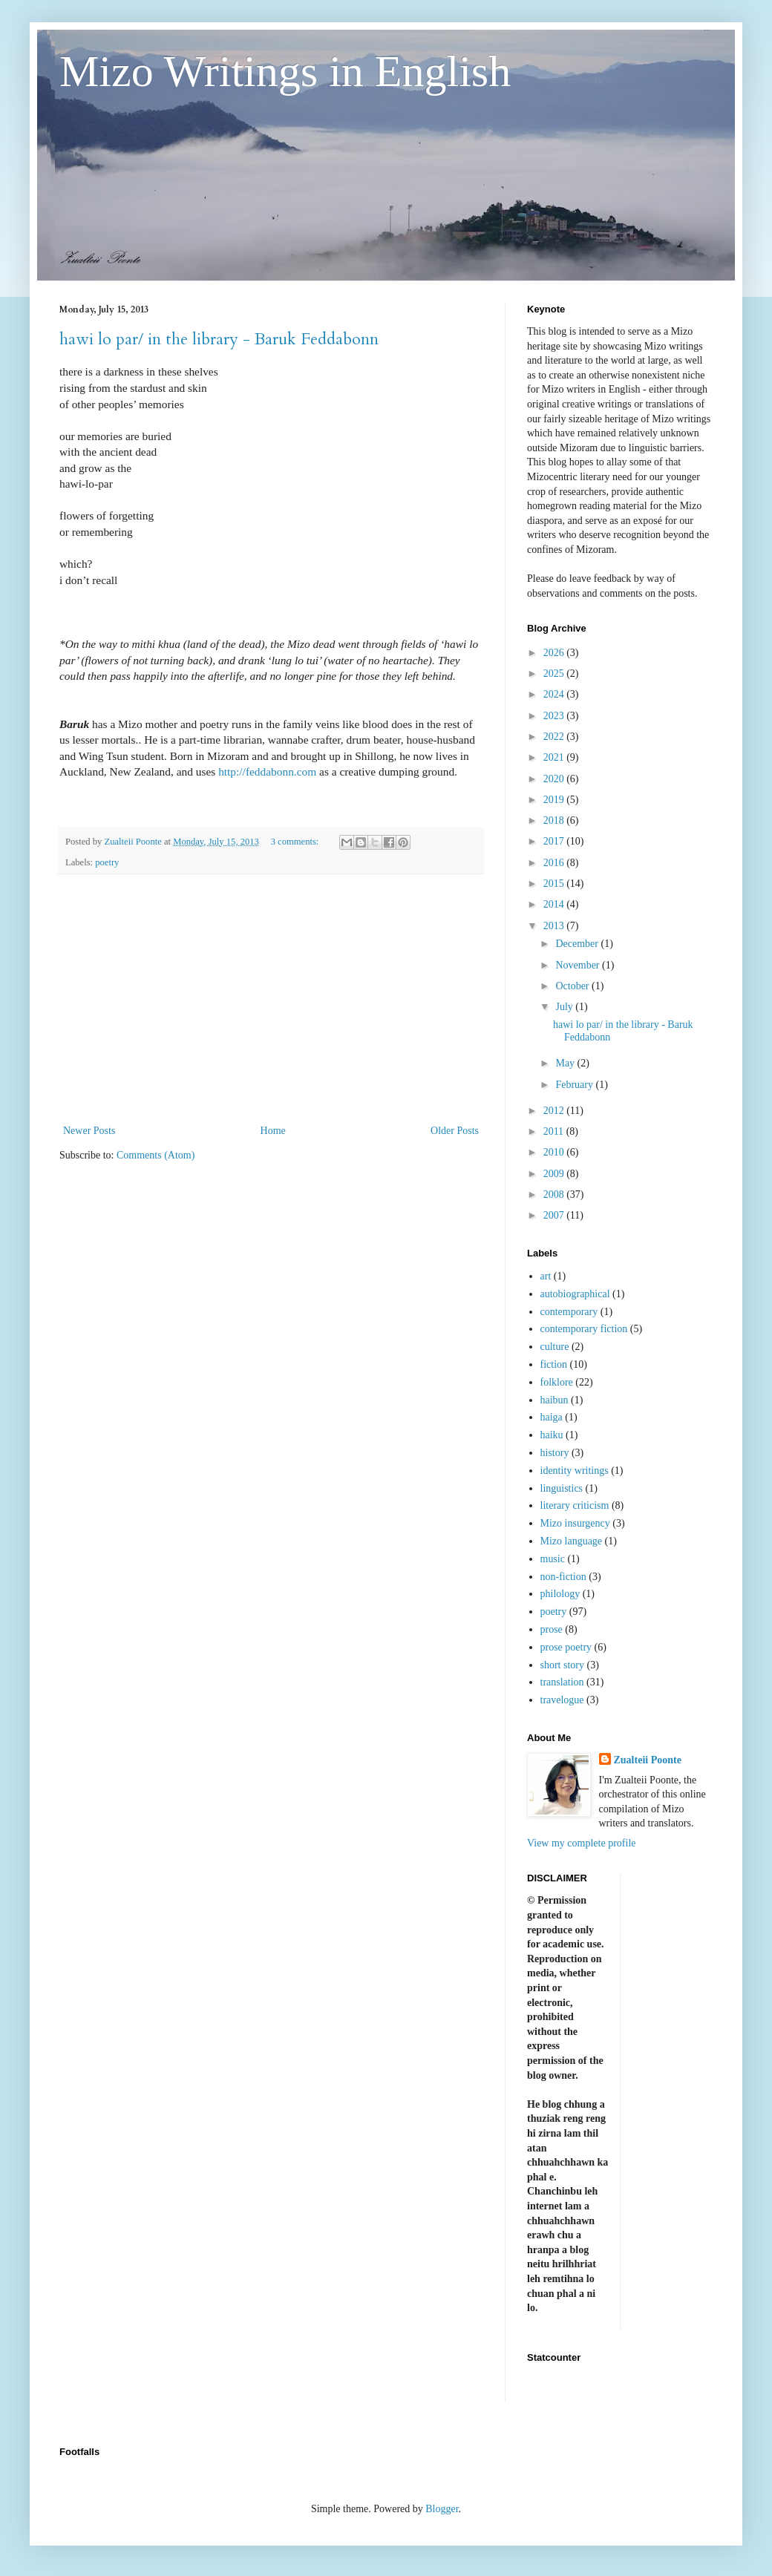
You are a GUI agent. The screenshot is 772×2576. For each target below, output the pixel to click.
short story (562, 1665)
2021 (555, 757)
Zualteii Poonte (647, 1760)
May (566, 1063)
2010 (555, 1152)
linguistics (561, 1488)
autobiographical (575, 1294)
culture (554, 1346)
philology (560, 1593)
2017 (555, 841)
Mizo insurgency (575, 1523)
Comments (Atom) (155, 1155)
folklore (556, 1382)
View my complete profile (581, 1843)
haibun (554, 1400)
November (578, 965)
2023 (555, 715)
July (565, 1006)
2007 (555, 1215)
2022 (555, 736)
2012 (555, 1110)
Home (273, 1130)
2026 (555, 652)
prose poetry (566, 1647)
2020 (555, 778)
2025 (555, 673)
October (573, 986)
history (554, 1452)
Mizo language (571, 1541)
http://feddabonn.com (267, 771)
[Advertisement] (270, 999)
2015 (555, 883)
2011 (554, 1131)
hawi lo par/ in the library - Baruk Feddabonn (219, 339)
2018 (555, 820)
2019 (555, 799)
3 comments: (296, 841)
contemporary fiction (584, 1328)
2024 (555, 694)
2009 (555, 1173)
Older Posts (455, 1130)
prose (551, 1629)
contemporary (569, 1311)
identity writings (574, 1470)
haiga (551, 1417)
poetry (107, 862)
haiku (551, 1435)
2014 (555, 904)
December (578, 943)
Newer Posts (89, 1130)
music (552, 1558)
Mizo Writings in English (285, 71)
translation (562, 1682)
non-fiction (563, 1576)
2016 (555, 862)
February (575, 1084)
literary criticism (574, 1505)
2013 (555, 925)
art (546, 1276)
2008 (555, 1194)
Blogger (441, 2508)
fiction (554, 1364)
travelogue (562, 1699)
